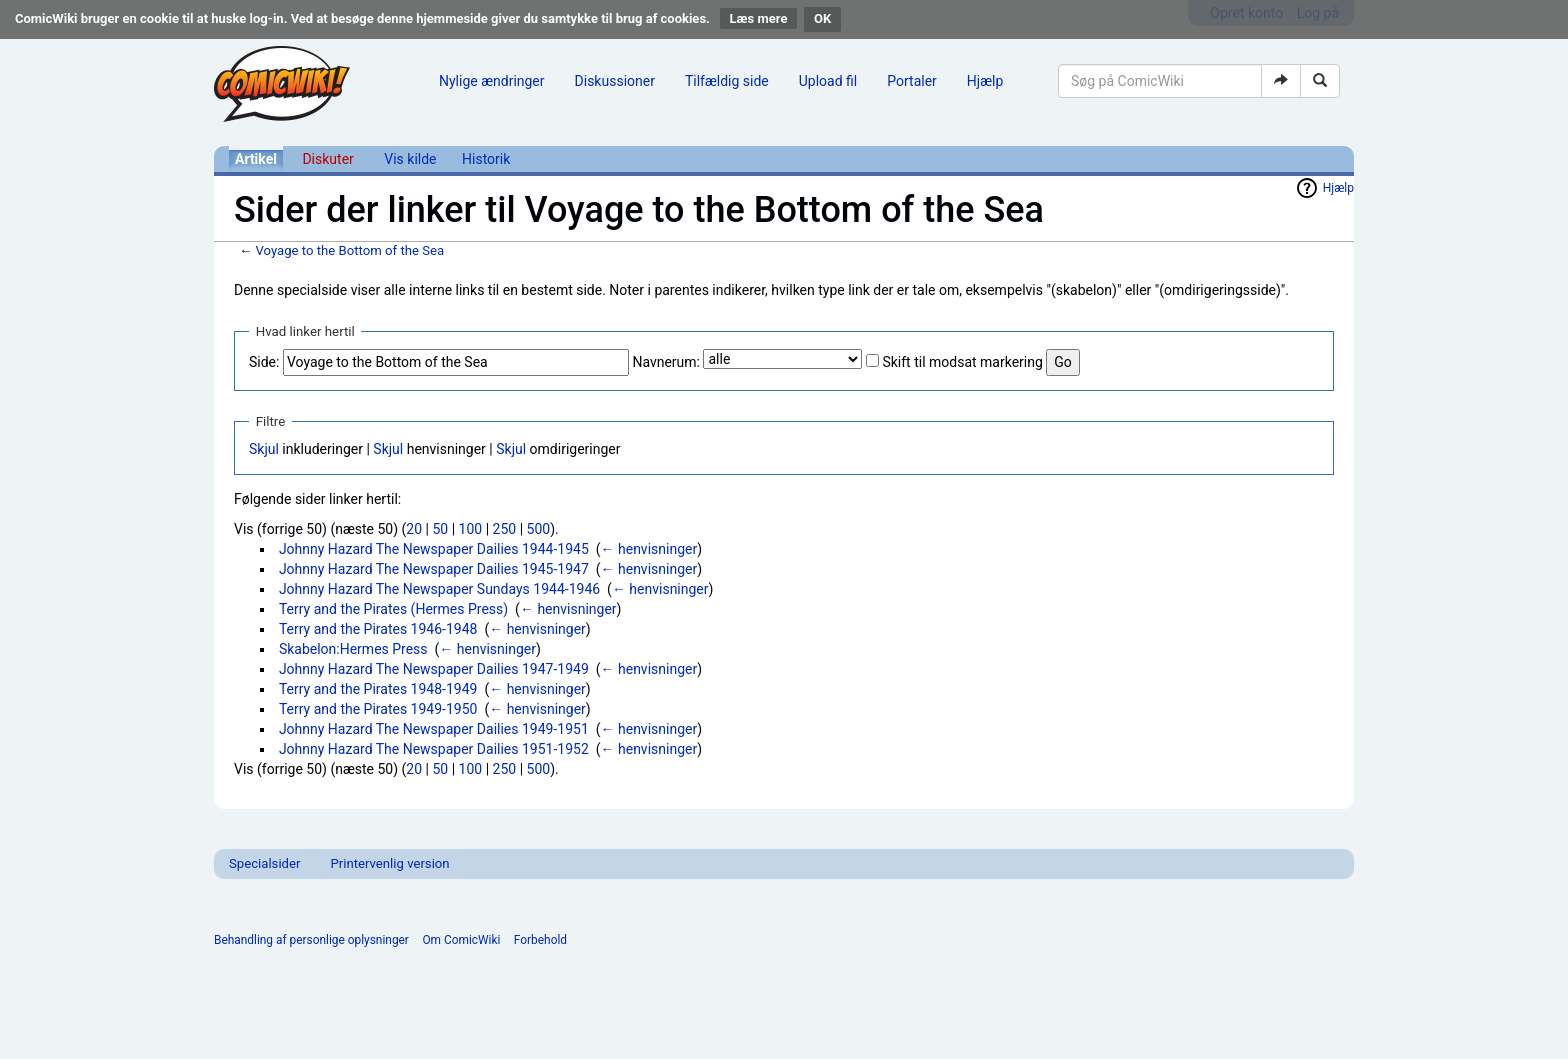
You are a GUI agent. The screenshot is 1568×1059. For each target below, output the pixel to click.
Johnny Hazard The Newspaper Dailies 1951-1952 (434, 749)
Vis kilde (410, 159)
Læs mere (759, 18)
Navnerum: (666, 362)
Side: (264, 362)
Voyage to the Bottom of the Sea (349, 250)
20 (414, 529)
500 (539, 529)
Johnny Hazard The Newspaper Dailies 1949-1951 (434, 729)
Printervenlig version (389, 863)
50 (440, 529)
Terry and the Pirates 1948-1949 (378, 689)
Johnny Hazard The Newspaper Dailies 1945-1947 (434, 569)
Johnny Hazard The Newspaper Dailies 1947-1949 (434, 669)
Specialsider (264, 863)
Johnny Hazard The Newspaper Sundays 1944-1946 (439, 589)
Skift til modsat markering (962, 362)
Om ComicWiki (461, 940)
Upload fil (828, 81)
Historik (486, 159)
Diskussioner (615, 81)
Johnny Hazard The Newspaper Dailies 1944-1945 (434, 549)
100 (471, 529)
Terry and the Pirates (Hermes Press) (393, 609)
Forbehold (540, 940)
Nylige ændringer (492, 81)
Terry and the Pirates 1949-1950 (378, 709)
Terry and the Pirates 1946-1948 (378, 629)
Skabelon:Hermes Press (353, 649)
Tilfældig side (727, 81)
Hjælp (985, 81)
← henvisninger (649, 549)
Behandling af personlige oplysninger (311, 940)
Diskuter (327, 159)
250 (505, 529)
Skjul (264, 449)
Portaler (912, 81)
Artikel (256, 159)
